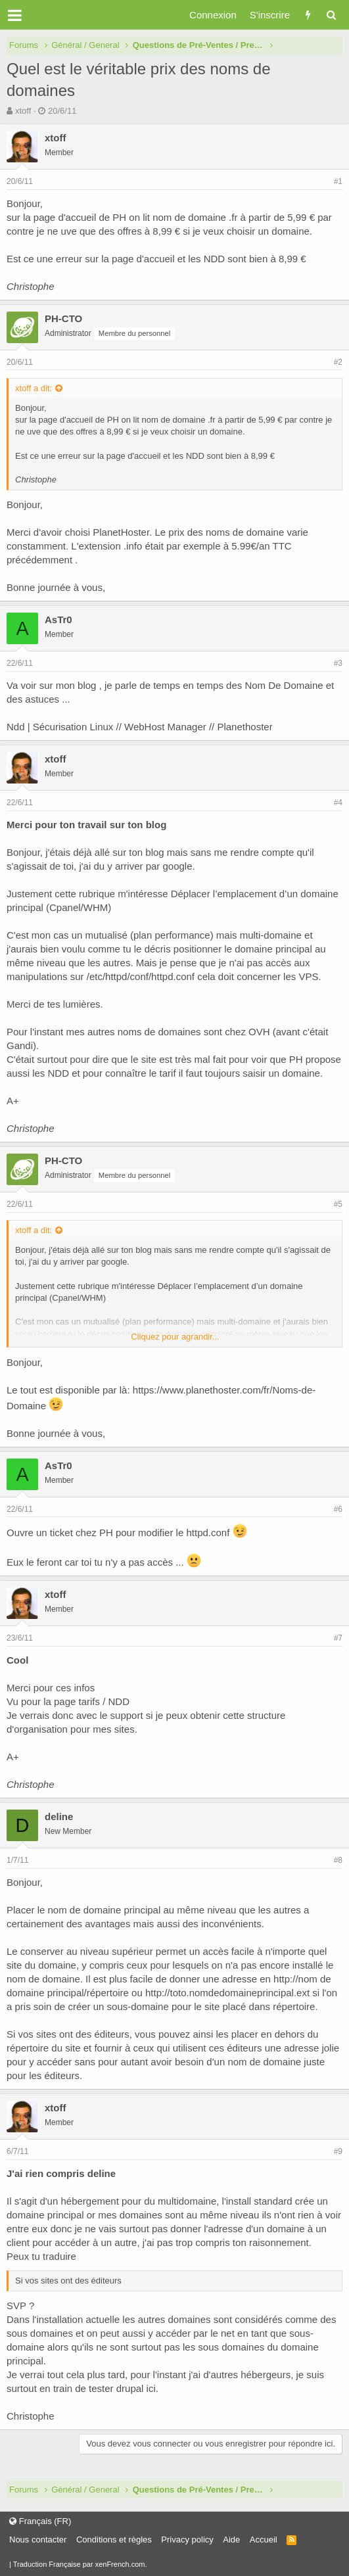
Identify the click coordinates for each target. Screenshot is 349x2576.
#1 (338, 181)
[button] (15, 15)
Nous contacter (37, 2539)
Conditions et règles (114, 2539)
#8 (338, 1860)
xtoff (23, 111)
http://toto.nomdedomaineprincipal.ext (227, 1992)
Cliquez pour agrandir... (175, 1337)
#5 (338, 1204)
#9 (338, 2151)
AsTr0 (58, 619)
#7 (338, 1638)
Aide (231, 2539)
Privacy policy (187, 2539)
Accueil (263, 2539)
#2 (338, 362)
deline (59, 1816)
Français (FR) (40, 2521)
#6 (338, 1509)
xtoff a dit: (33, 388)
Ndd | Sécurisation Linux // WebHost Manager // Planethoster (140, 726)
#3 (338, 663)
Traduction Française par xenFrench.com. (80, 2564)
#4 (338, 802)
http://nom (295, 1978)
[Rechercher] (330, 15)
